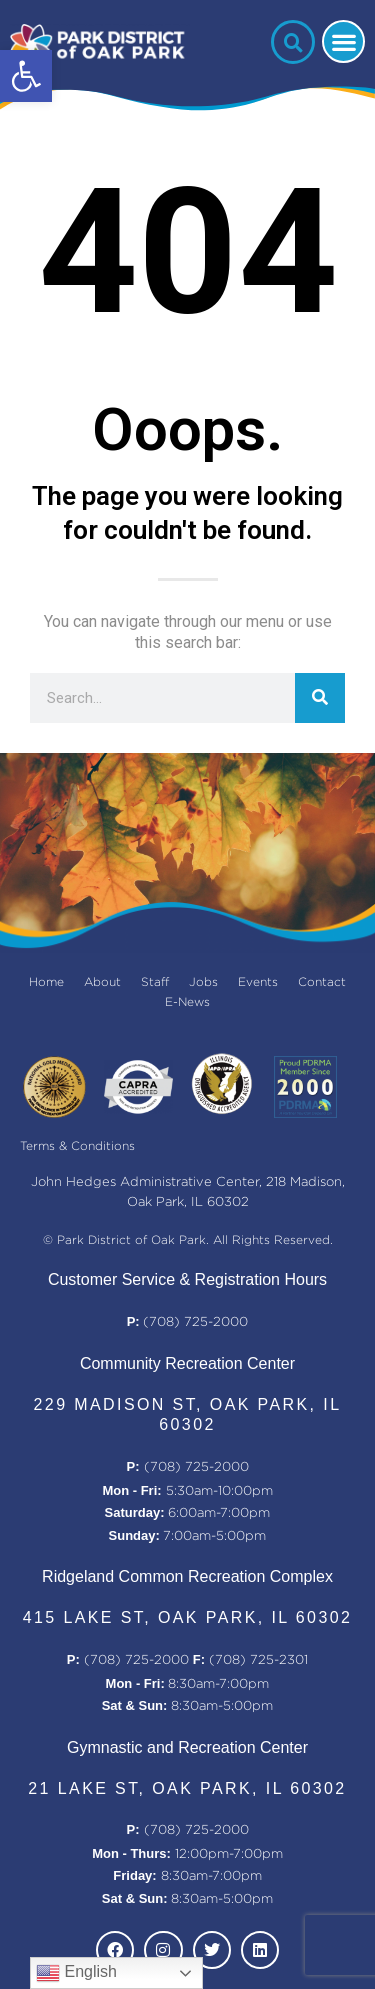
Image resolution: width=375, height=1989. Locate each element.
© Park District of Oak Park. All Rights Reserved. (188, 1240)
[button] (26, 76)
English (76, 1973)
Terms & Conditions (77, 1146)
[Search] (320, 698)
